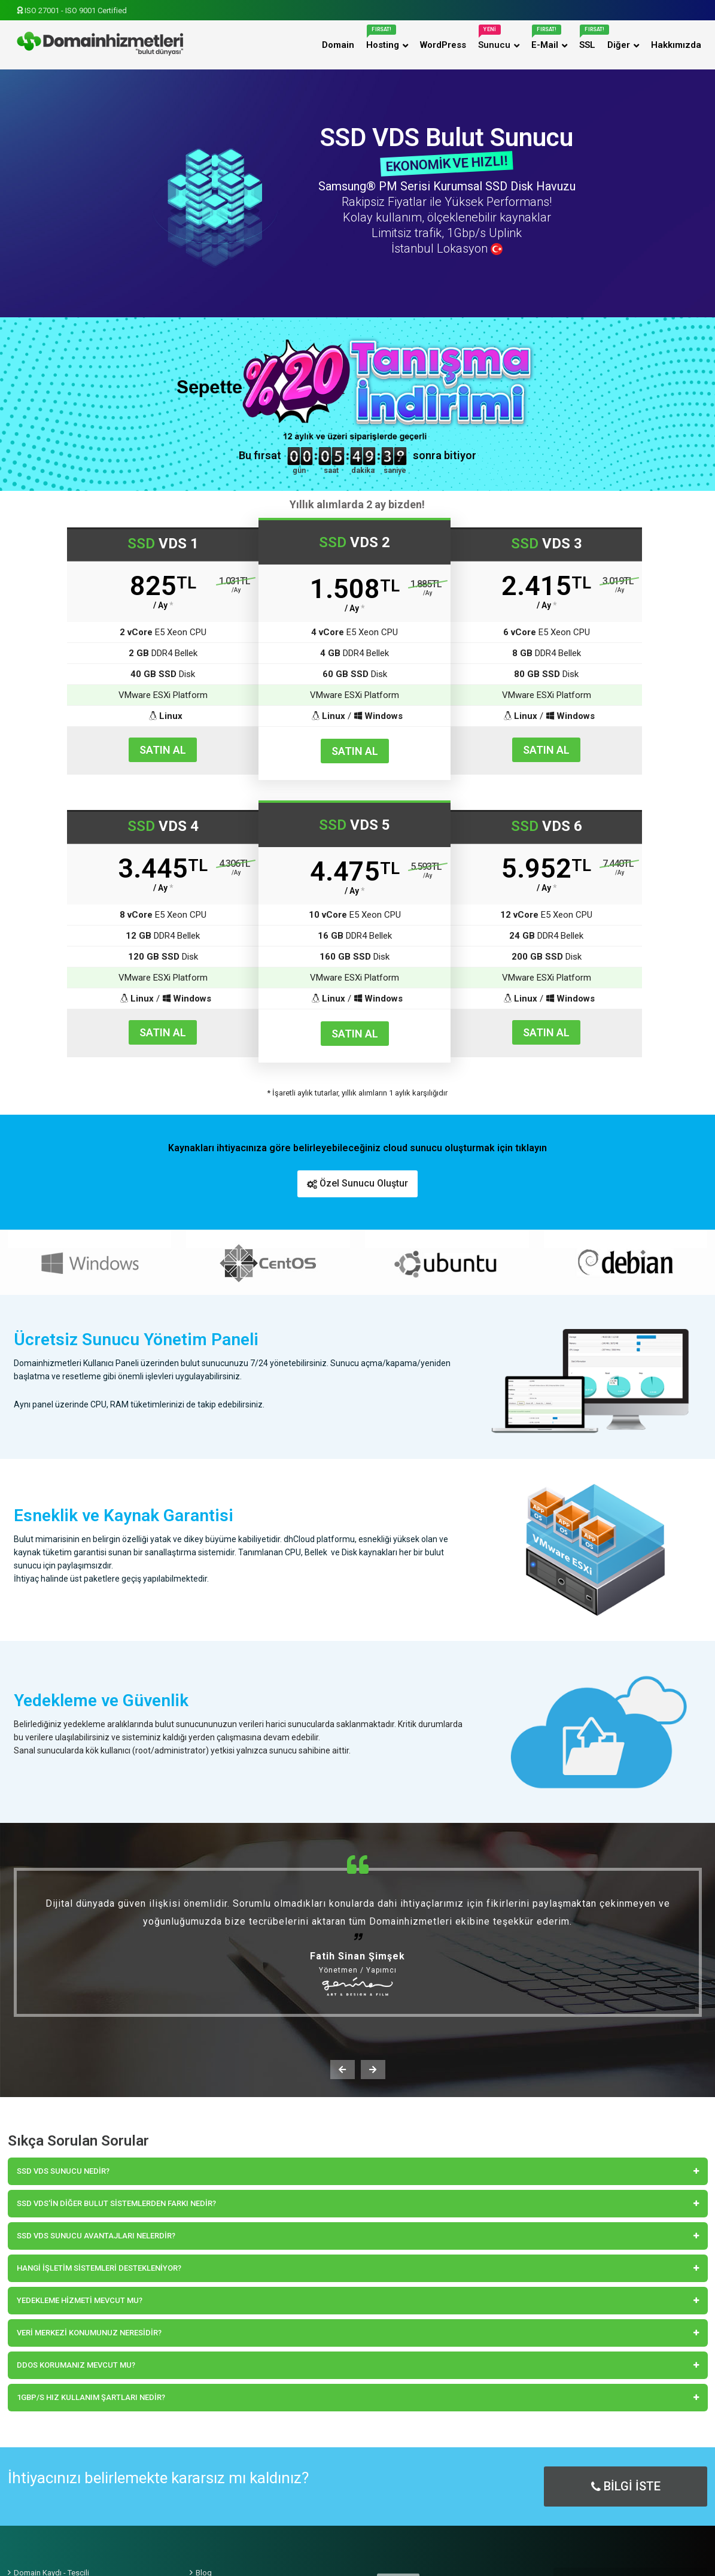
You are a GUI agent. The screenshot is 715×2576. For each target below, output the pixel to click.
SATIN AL (162, 750)
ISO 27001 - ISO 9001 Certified (72, 10)
